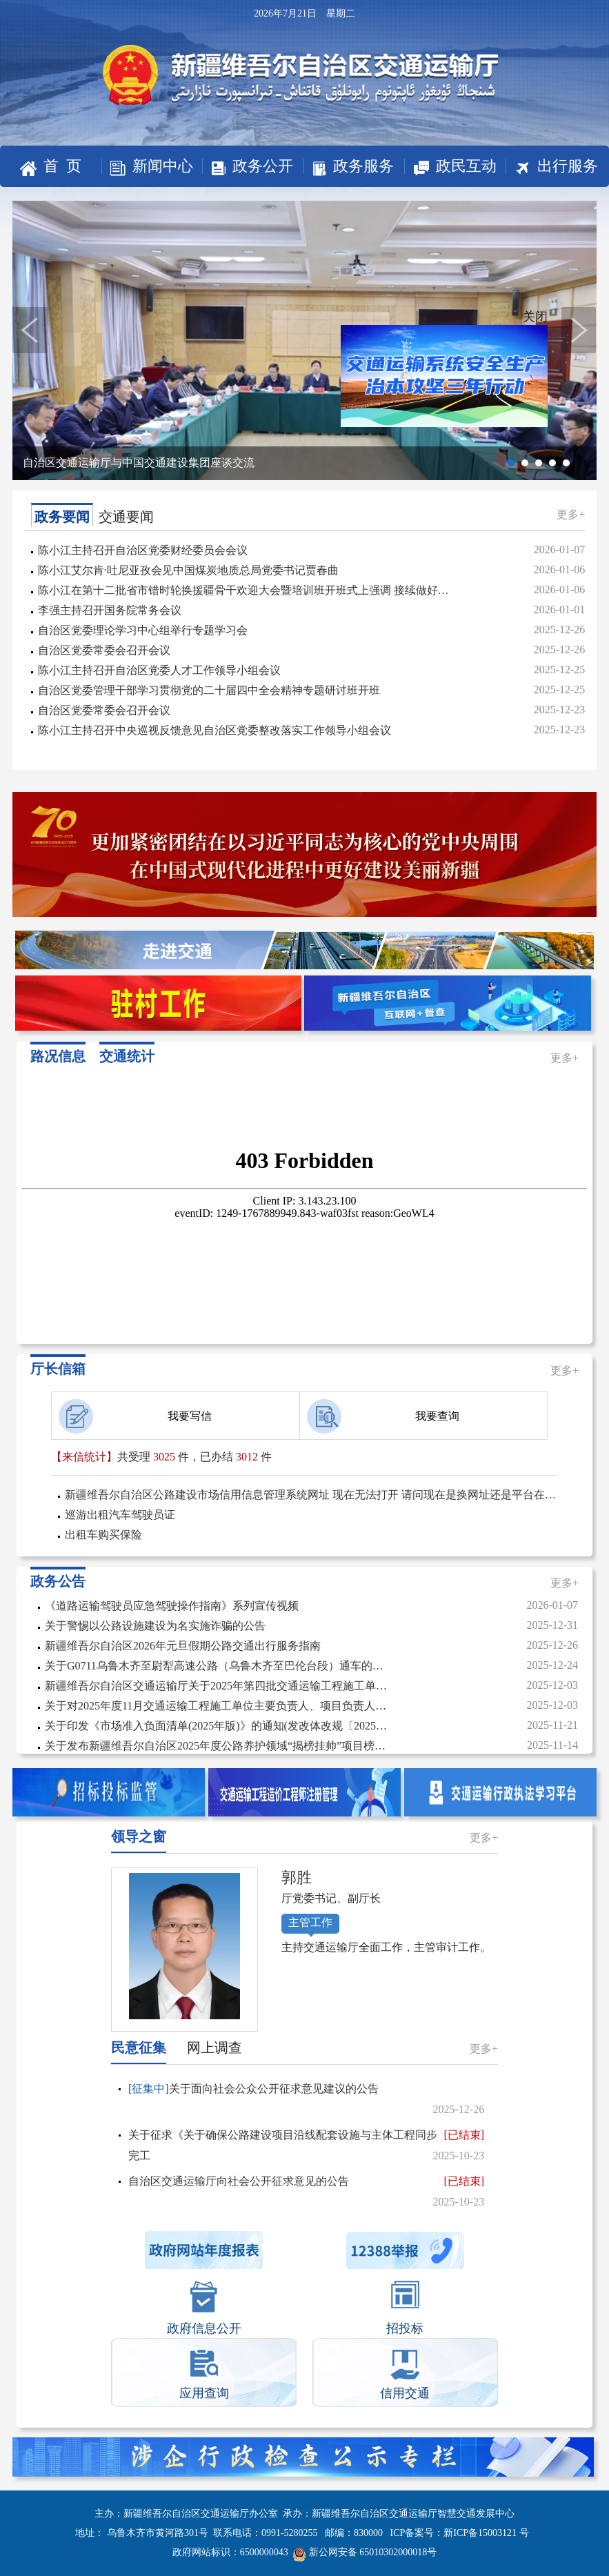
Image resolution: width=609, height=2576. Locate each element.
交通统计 (126, 1056)
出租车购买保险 (103, 1534)
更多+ (571, 514)
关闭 (525, 323)
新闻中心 (147, 166)
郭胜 (296, 1877)
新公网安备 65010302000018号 (365, 2552)
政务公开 (247, 166)
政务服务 (349, 166)
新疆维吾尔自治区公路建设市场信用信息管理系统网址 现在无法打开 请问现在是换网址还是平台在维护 (311, 1494)
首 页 (50, 166)
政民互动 (450, 166)
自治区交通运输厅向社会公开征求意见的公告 (306, 2191)
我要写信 (135, 1416)
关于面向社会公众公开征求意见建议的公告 (306, 2101)
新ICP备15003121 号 (485, 2533)
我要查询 (383, 1416)
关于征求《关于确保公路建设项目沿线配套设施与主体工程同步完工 (306, 2145)
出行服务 (552, 167)
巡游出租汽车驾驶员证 (120, 1514)
